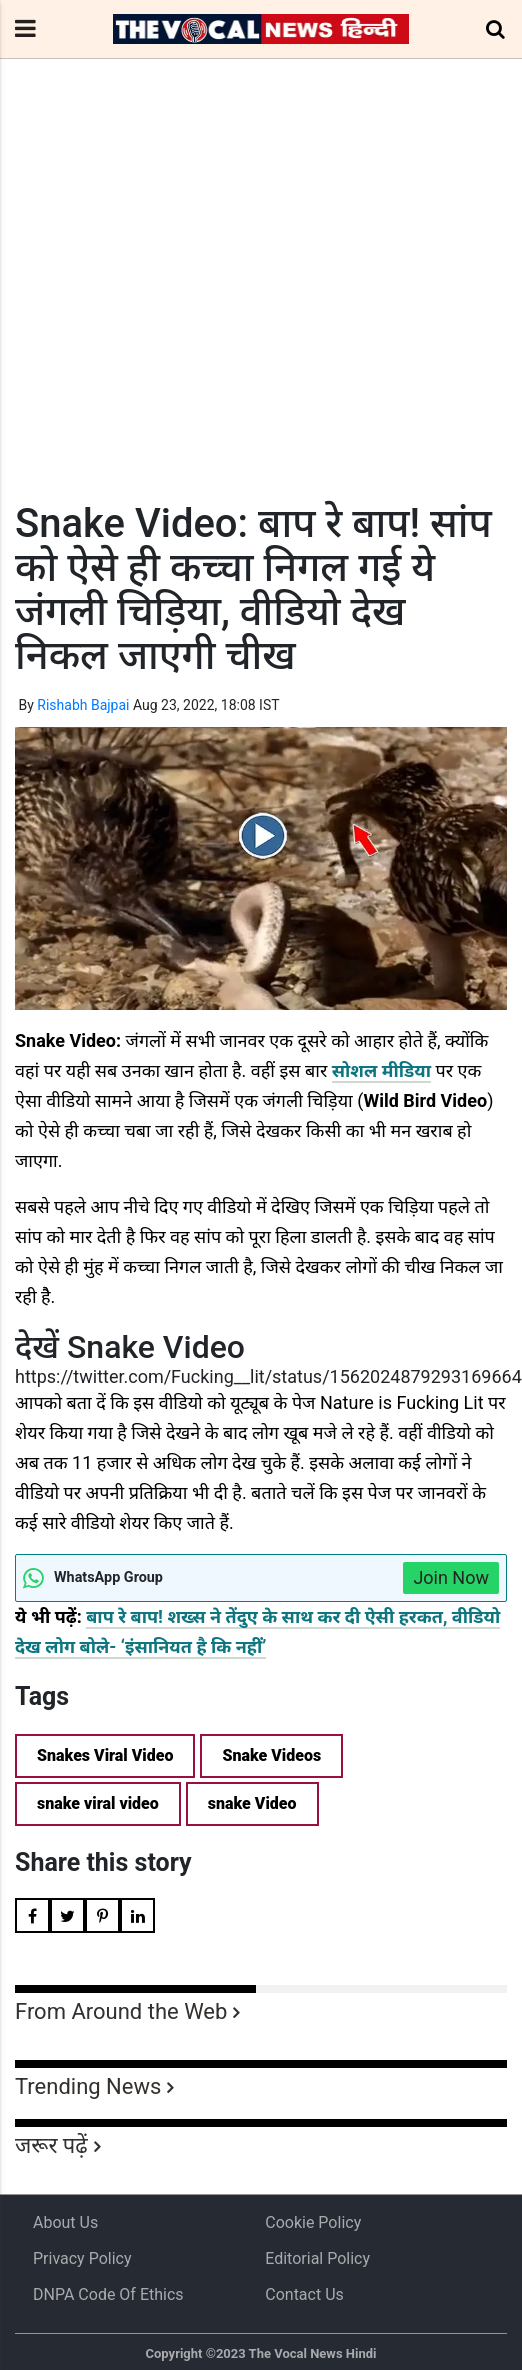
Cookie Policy (313, 2222)
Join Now (451, 1577)
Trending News (88, 2086)
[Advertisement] (251, 317)
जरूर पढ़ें (51, 2145)
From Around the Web (121, 2011)
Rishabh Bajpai (83, 705)
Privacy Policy (82, 2258)
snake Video (252, 1803)
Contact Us (304, 2294)
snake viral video (98, 1803)
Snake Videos (271, 1755)
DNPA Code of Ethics (108, 2294)
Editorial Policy (317, 2258)
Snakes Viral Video (105, 1755)
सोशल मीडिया (381, 1070)
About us (65, 2222)
